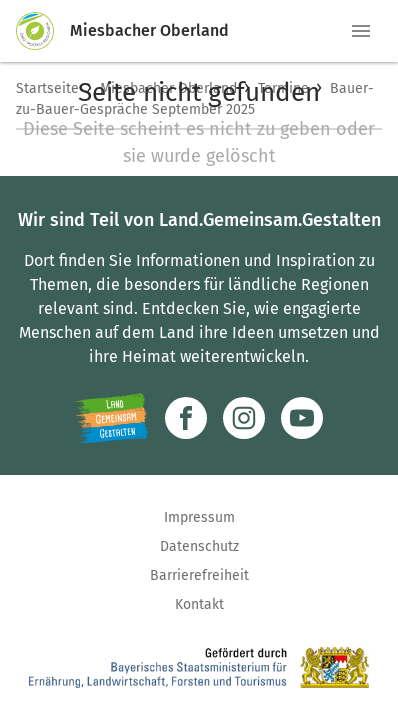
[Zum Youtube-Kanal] (302, 418)
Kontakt (199, 604)
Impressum (199, 517)
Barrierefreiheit (199, 575)
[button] (361, 31)
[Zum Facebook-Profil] (186, 418)
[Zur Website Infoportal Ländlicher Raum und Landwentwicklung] (111, 418)
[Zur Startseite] (43, 31)
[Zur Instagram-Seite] (244, 418)
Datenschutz (199, 546)
